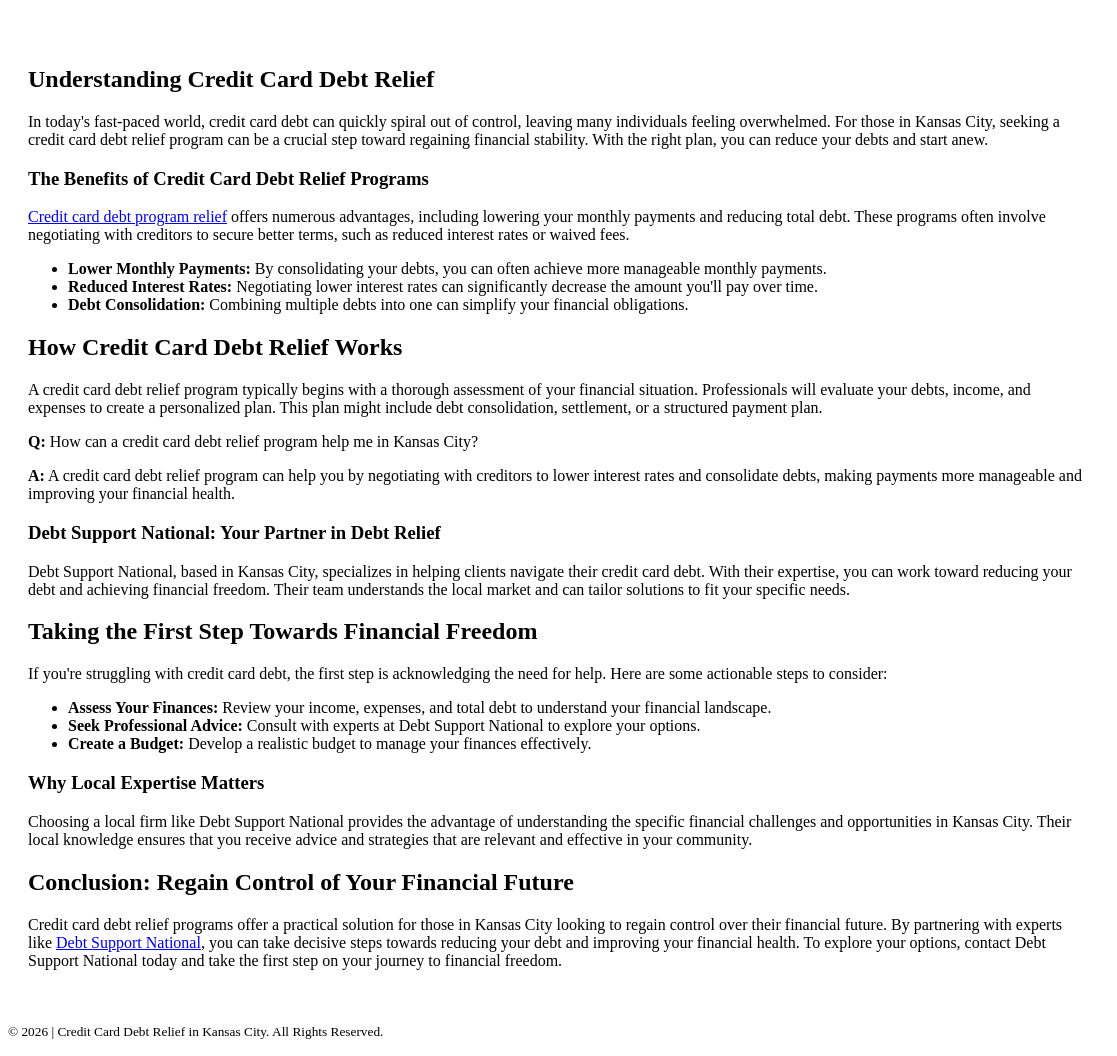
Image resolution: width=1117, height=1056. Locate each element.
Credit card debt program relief (127, 216)
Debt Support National (128, 942)
